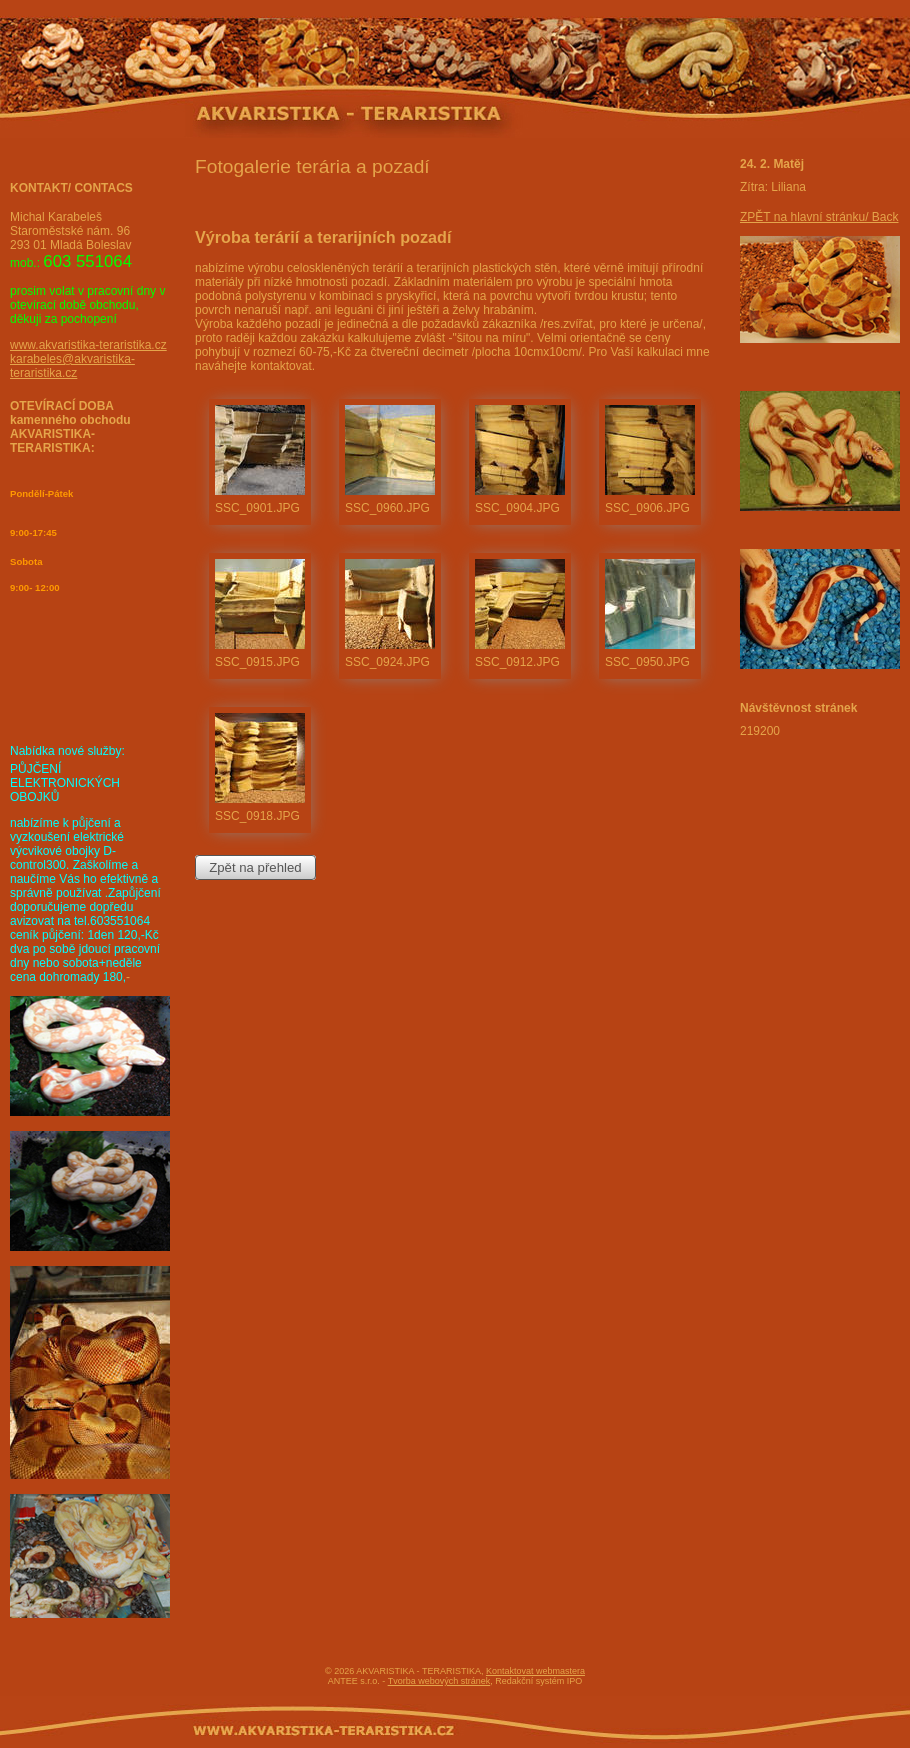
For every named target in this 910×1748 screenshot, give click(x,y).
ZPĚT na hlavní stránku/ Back (819, 217)
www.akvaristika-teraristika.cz (88, 345)
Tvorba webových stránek (439, 1681)
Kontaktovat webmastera (535, 1671)
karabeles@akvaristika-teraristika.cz (72, 366)
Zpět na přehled (255, 867)
